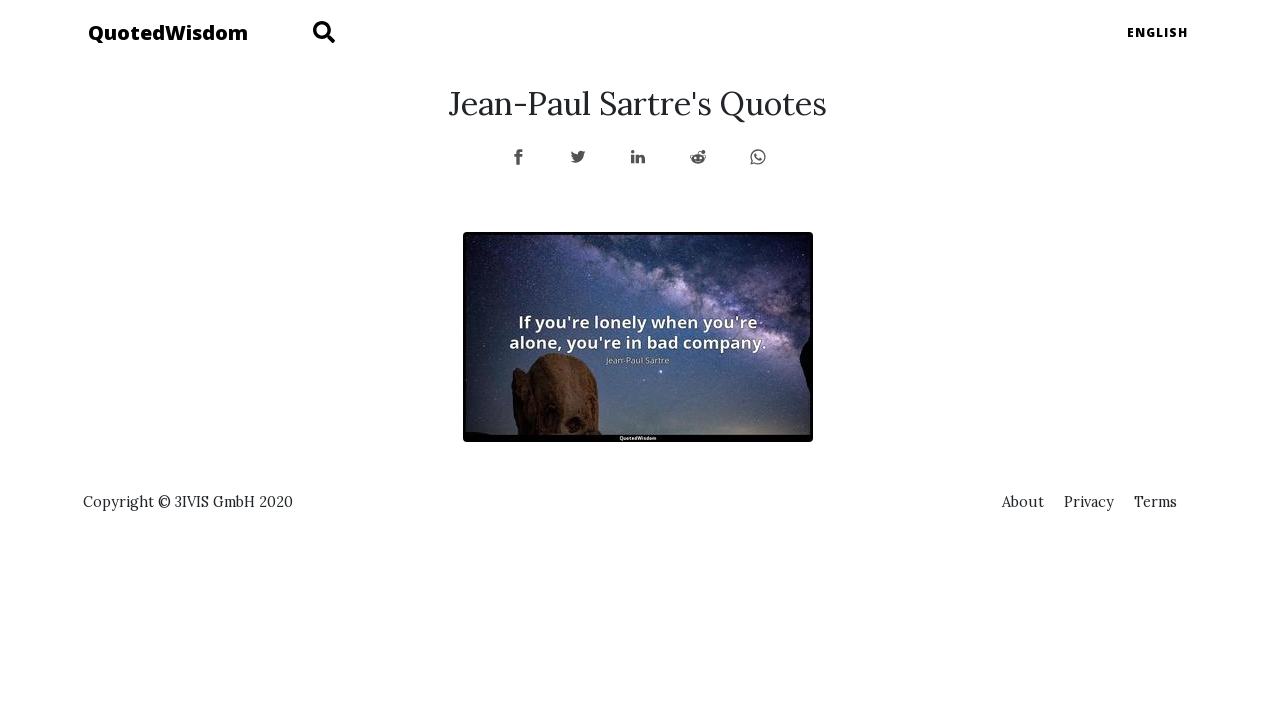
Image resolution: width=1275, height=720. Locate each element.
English (1157, 32)
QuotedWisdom (168, 32)
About (1023, 502)
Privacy (1089, 502)
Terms (1155, 502)
